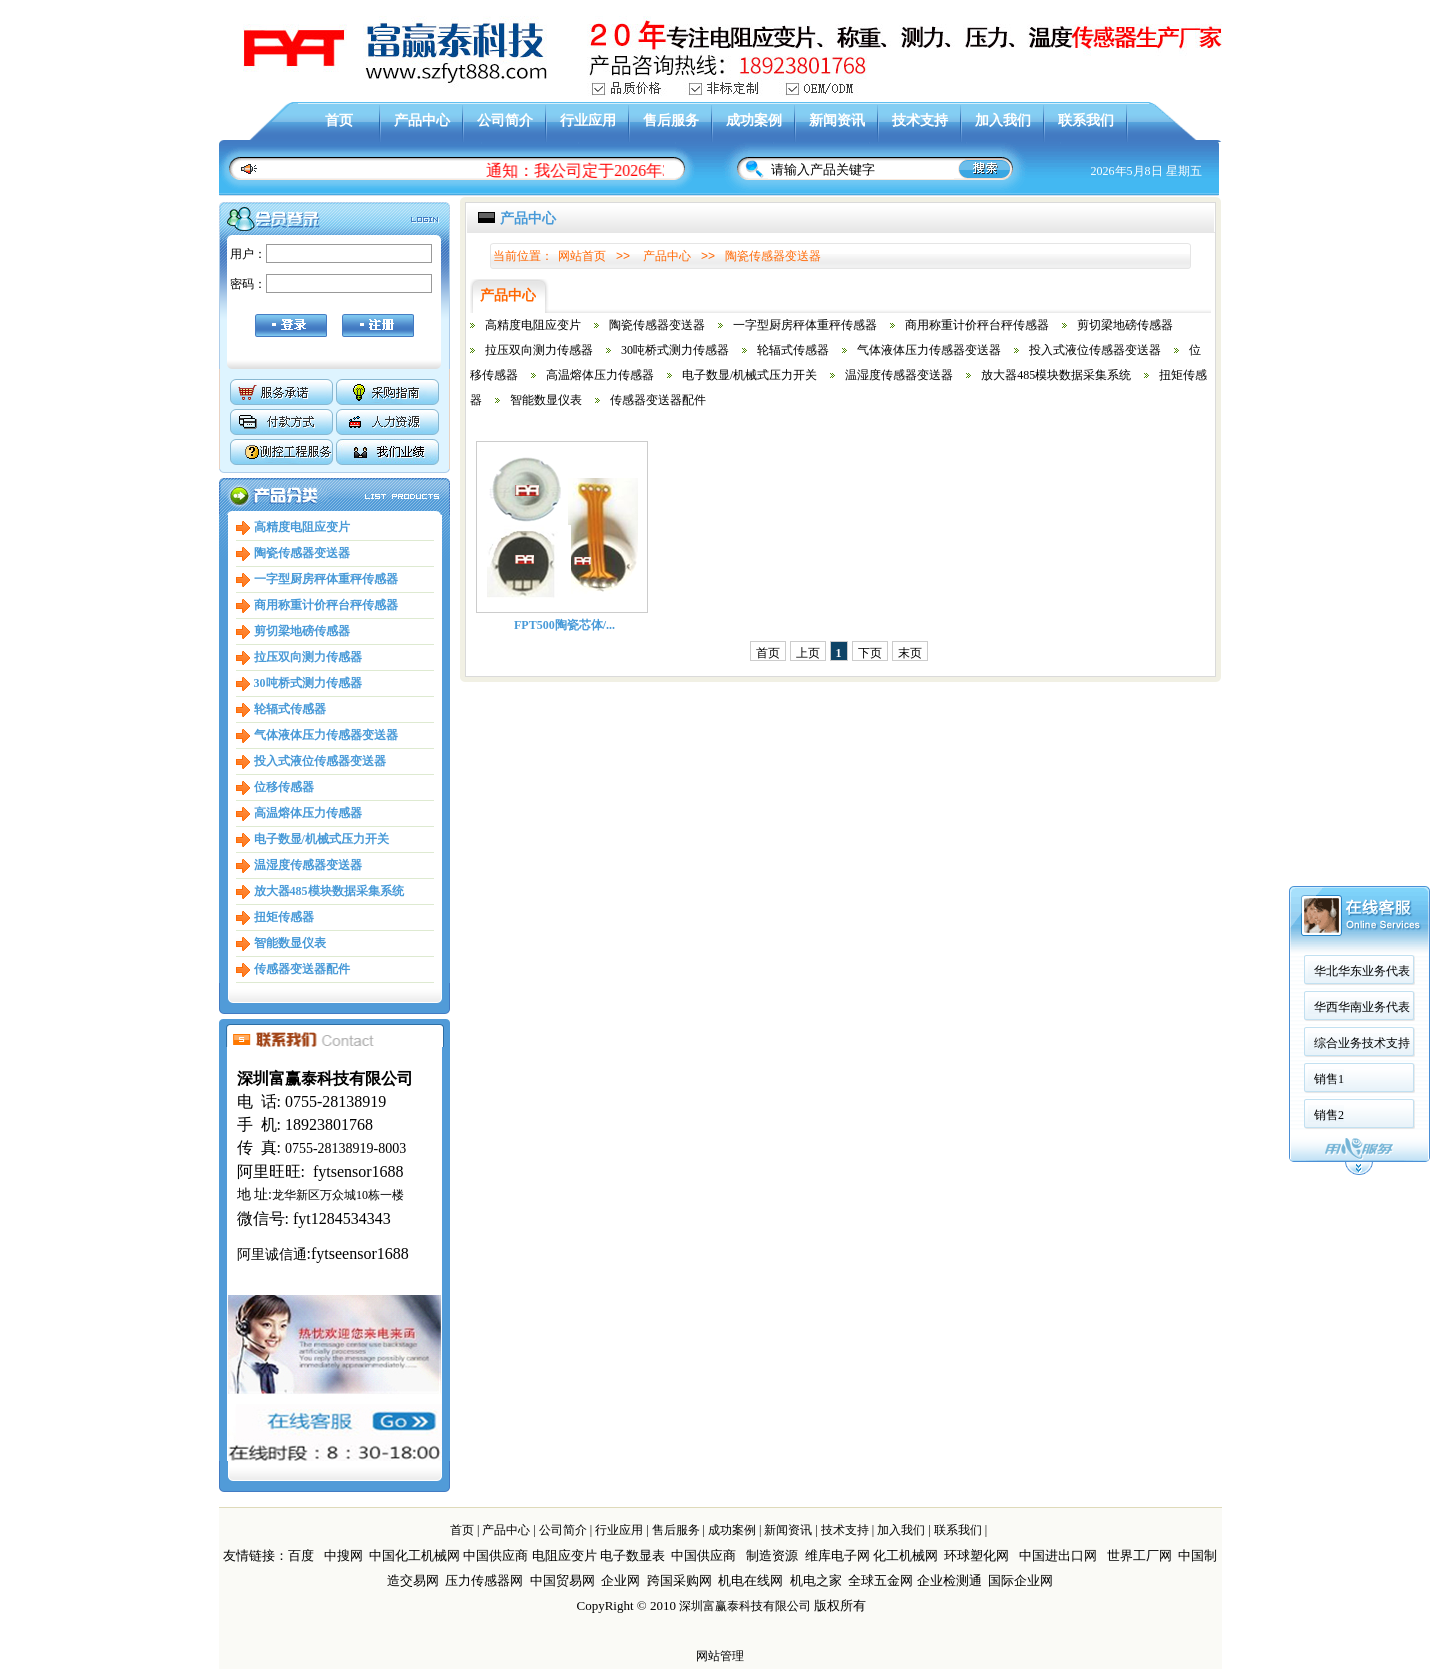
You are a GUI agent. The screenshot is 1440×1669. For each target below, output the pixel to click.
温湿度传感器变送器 (308, 865)
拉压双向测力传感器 (308, 657)
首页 (339, 120)
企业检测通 (951, 1580)
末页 (910, 653)
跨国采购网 (679, 1580)
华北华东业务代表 (1362, 419)
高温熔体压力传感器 (308, 813)
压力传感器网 (484, 1580)
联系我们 (1086, 120)
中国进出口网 (1058, 1555)
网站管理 (720, 1656)
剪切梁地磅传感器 (302, 631)
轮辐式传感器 (290, 709)
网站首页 (582, 256)
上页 (808, 653)
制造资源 (772, 1555)
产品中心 (422, 120)
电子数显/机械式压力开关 (321, 839)
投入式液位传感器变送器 (320, 761)
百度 (301, 1555)
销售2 (1329, 563)
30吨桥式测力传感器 (308, 683)
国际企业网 (1020, 1580)
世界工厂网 (1139, 1555)
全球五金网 (880, 1580)
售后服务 (671, 120)
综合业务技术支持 (1362, 491)
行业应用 (588, 120)
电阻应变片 (564, 1555)
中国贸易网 (562, 1580)
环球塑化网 (976, 1555)
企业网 (620, 1580)
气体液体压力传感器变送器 (326, 735)
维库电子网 (837, 1555)
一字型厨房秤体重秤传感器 (326, 579)
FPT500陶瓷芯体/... (564, 625)
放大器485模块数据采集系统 (329, 891)
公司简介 (505, 120)
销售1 (1329, 527)
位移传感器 (284, 787)
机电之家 (816, 1580)
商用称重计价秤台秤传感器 (326, 605)
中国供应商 (495, 1555)
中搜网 (343, 1555)
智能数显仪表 (290, 943)
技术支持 (920, 120)
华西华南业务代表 (1362, 455)
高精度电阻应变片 (302, 527)
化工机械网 (905, 1555)
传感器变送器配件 (302, 969)
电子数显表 (632, 1555)
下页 (870, 653)
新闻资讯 (837, 120)
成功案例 (754, 120)
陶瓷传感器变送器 (302, 553)
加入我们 (1003, 120)
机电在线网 (750, 1580)
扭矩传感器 (284, 917)
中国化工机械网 (414, 1555)
